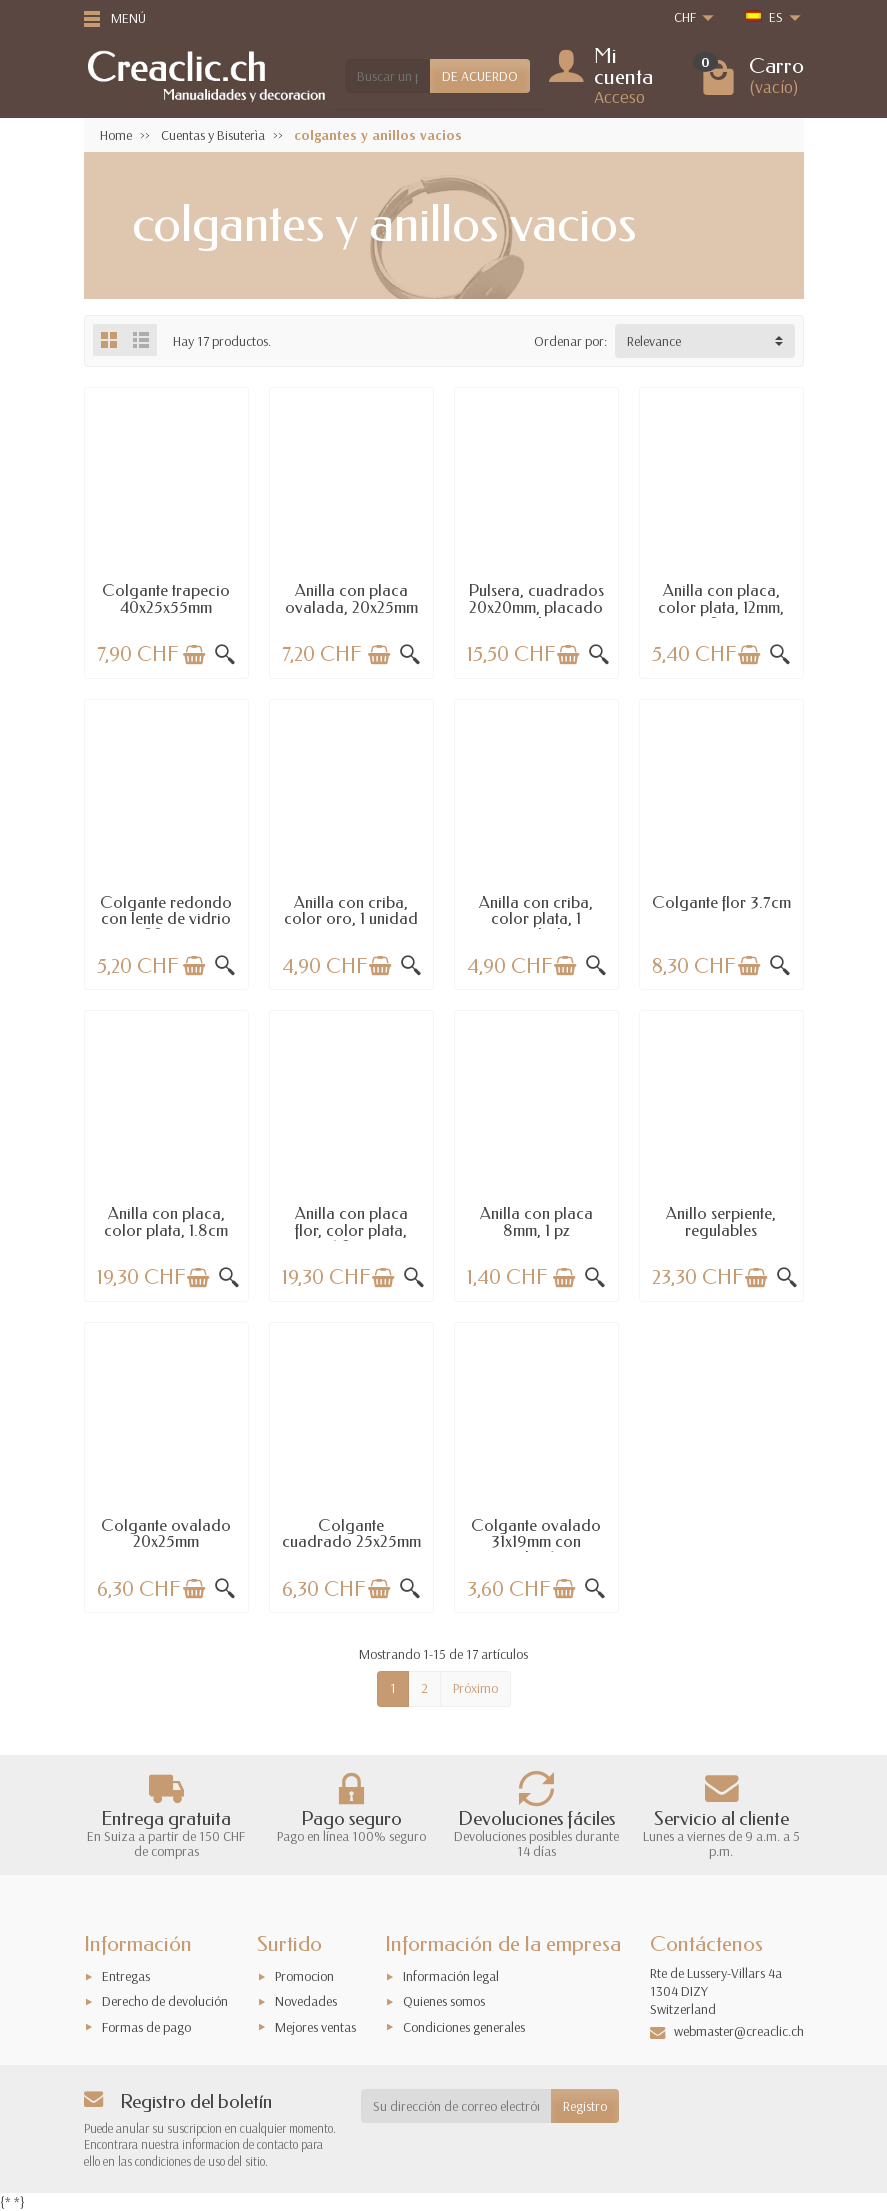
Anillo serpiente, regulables (721, 1221)
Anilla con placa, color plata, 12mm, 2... (721, 607)
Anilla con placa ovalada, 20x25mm (351, 598)
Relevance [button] (654, 341)
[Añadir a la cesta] (194, 655)
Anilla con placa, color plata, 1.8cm (166, 1221)
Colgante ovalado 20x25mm (166, 1533)
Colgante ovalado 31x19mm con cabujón (536, 1542)
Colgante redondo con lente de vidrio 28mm (166, 919)
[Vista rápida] (225, 655)
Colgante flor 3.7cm (721, 902)
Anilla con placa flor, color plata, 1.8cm (351, 1230)
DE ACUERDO (480, 76)
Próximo (475, 1688)
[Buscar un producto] (387, 76)
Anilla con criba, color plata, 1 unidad (536, 919)
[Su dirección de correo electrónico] (456, 2106)
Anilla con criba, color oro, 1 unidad (351, 910)
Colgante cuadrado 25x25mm (351, 1533)
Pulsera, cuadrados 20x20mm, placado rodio (536, 607)
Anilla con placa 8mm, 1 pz (536, 1221)
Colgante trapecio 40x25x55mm (166, 598)
